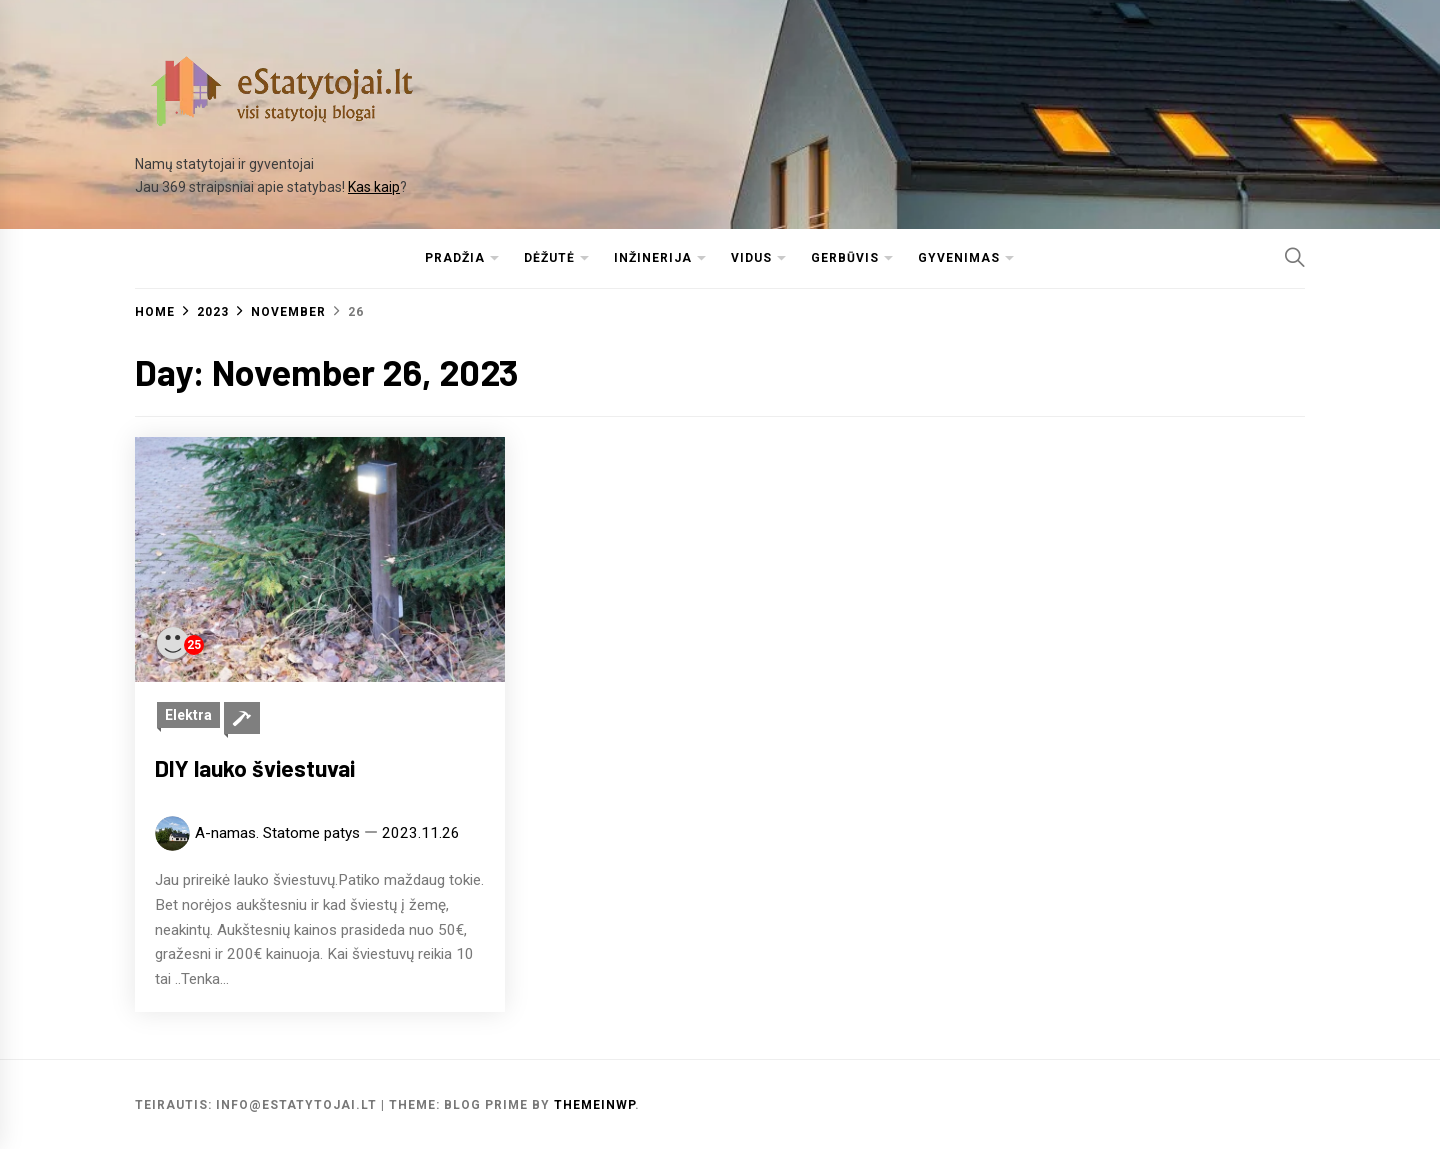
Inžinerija (653, 258)
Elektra (188, 715)
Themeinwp (594, 1105)
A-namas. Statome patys (277, 833)
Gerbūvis (845, 258)
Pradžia (455, 258)
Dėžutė (549, 258)
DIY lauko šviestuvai (255, 768)
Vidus (751, 258)
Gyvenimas (959, 258)
